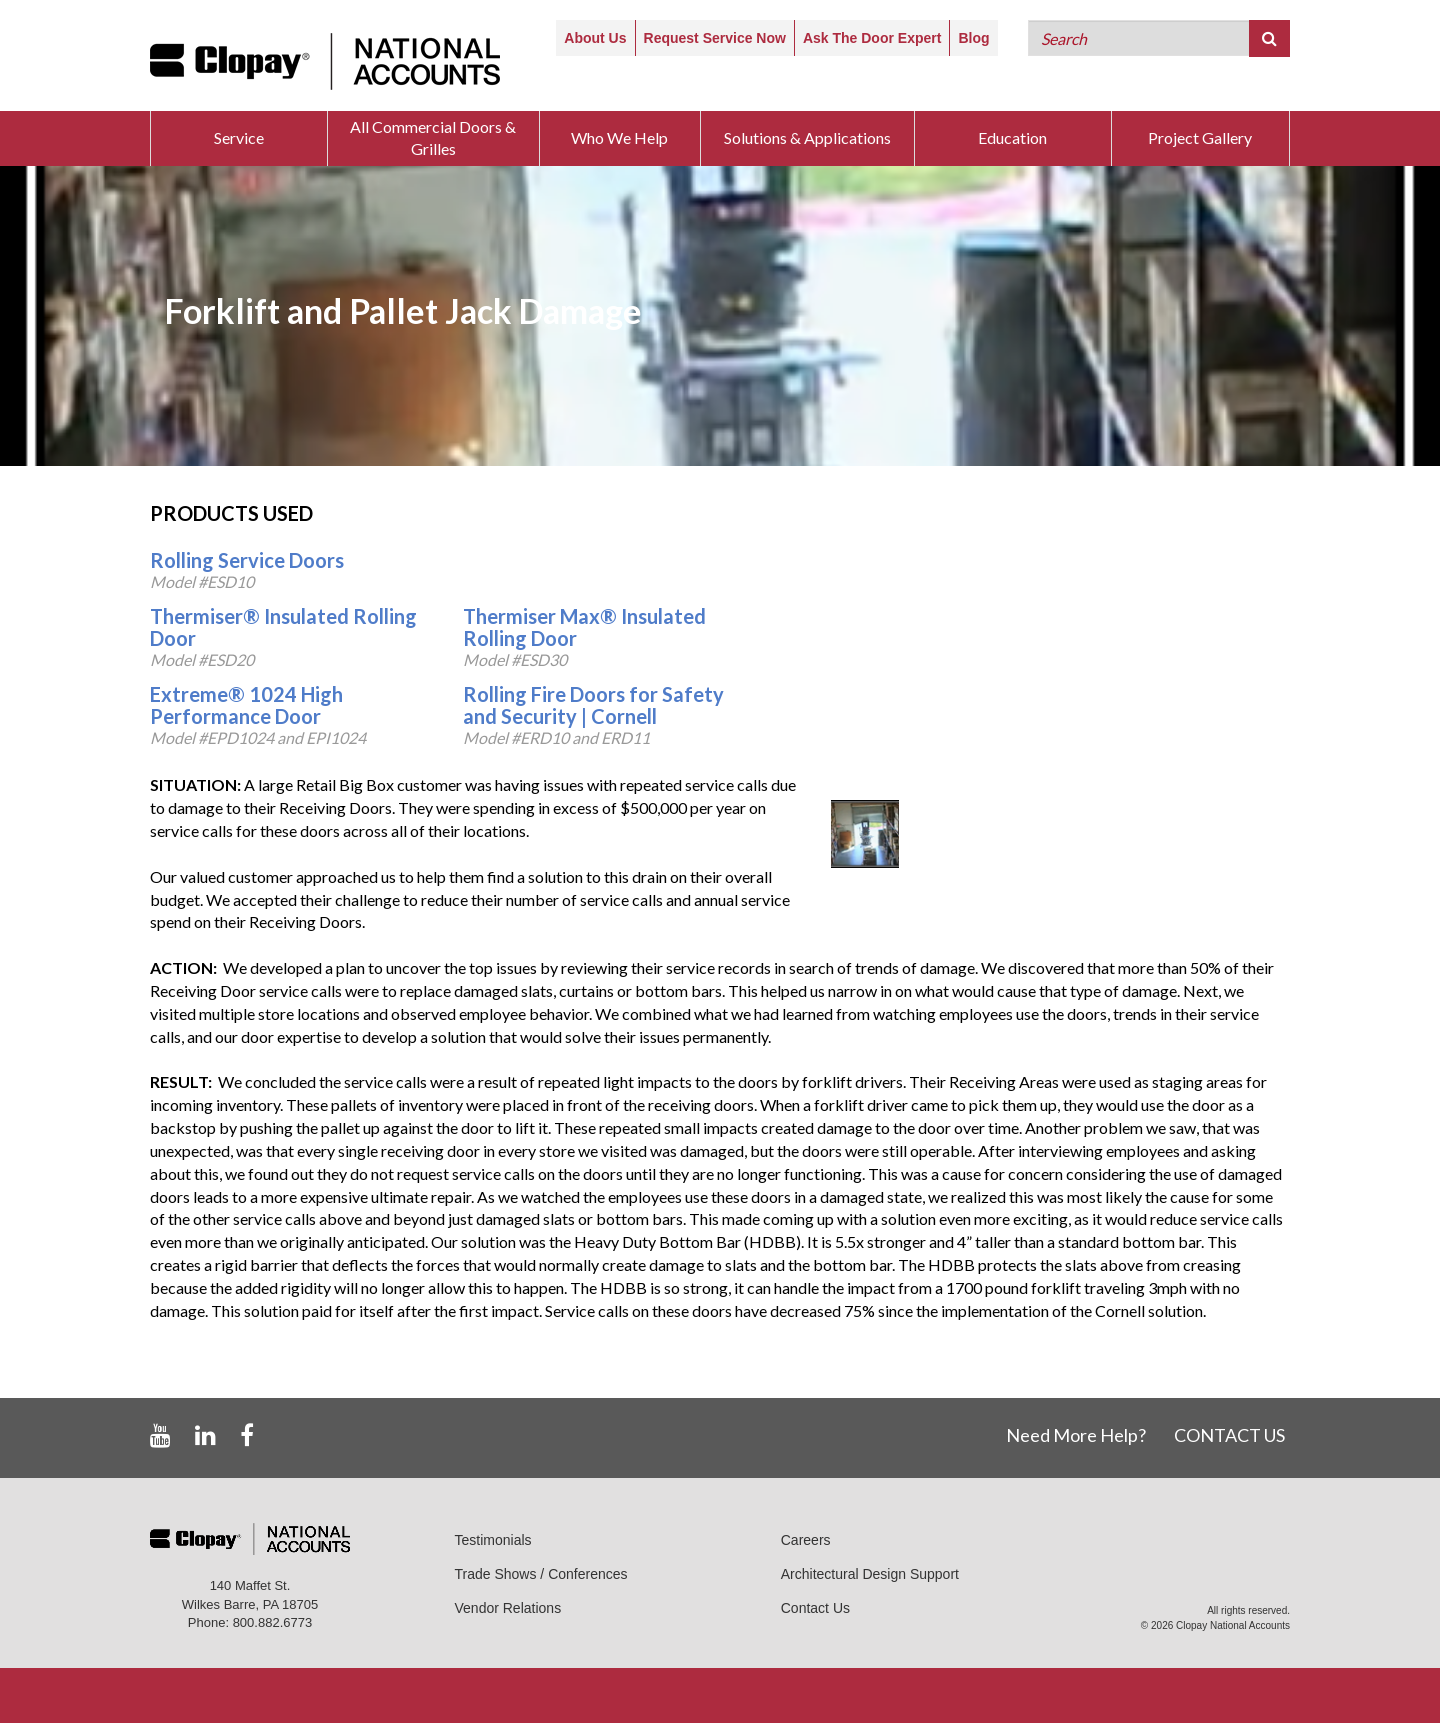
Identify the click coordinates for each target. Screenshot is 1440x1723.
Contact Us (815, 1608)
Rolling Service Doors (247, 560)
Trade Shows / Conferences (541, 1574)
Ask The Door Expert (872, 38)
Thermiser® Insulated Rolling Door (283, 627)
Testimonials (493, 1540)
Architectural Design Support (870, 1574)
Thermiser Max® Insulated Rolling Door (584, 627)
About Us (595, 38)
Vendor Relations (508, 1608)
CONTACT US (1229, 1435)
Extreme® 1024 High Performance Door (246, 705)
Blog (973, 38)
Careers (806, 1540)
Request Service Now (715, 38)
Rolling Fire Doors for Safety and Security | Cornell (593, 705)
